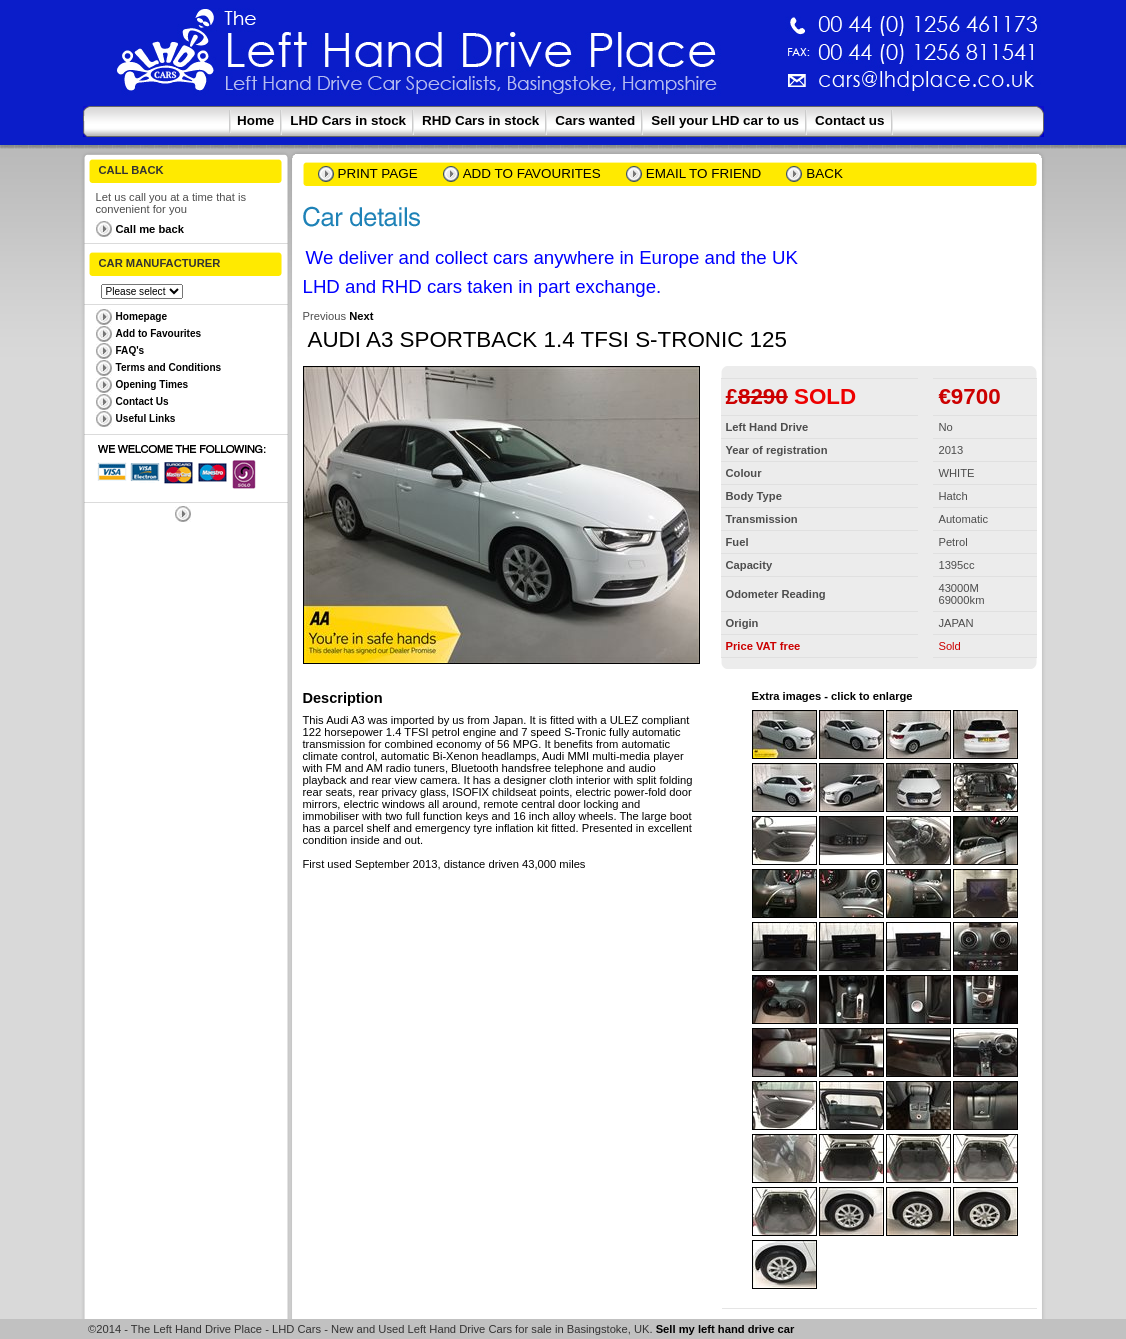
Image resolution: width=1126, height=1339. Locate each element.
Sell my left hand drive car (725, 1329)
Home (255, 120)
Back (824, 173)
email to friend (704, 173)
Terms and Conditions (169, 367)
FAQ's (130, 350)
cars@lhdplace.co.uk (717, 87)
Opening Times (152, 384)
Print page (378, 173)
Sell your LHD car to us (725, 120)
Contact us (849, 120)
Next (361, 316)
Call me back (150, 229)
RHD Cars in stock (480, 120)
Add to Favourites (159, 333)
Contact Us (142, 401)
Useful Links (146, 418)
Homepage (142, 316)
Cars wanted (595, 120)
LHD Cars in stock (348, 120)
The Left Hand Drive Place (166, 56)
